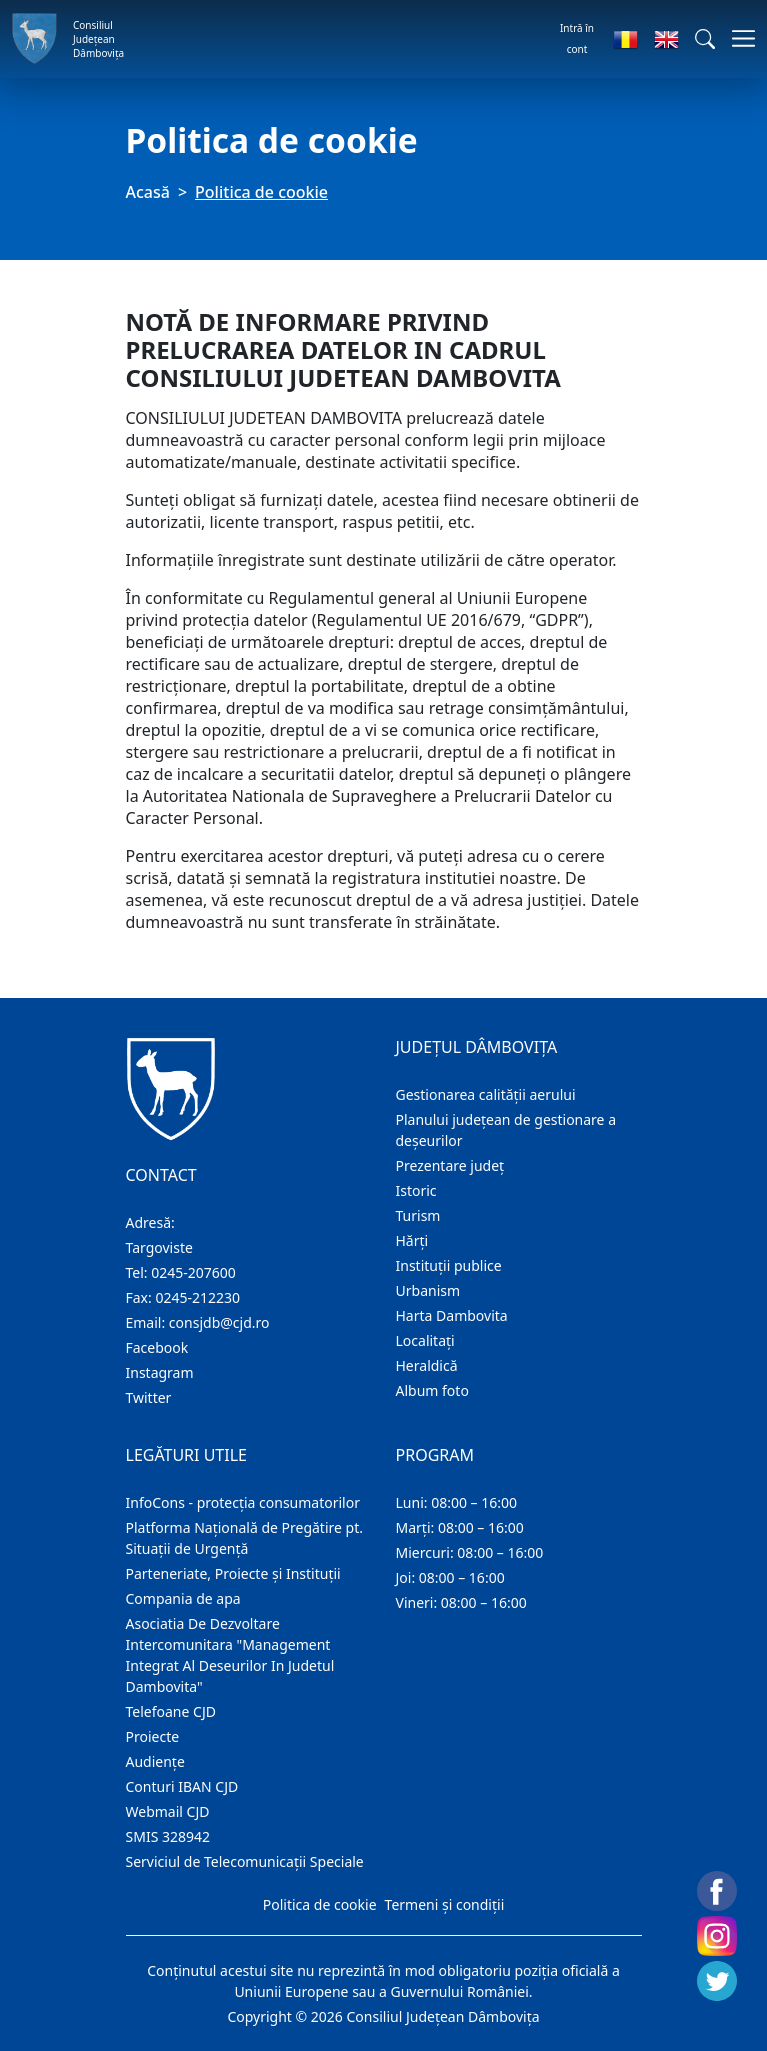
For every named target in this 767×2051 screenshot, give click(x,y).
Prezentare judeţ (450, 1165)
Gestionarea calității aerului (486, 1094)
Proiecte (153, 1736)
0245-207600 (193, 1272)
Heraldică (427, 1365)
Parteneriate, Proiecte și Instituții (233, 1573)
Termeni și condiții (445, 1904)
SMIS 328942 (168, 1836)
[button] (705, 39)
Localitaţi (425, 1340)
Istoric (416, 1190)
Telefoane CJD (171, 1711)
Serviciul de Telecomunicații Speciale (245, 1861)
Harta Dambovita (452, 1315)
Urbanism (428, 1290)
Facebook (157, 1347)
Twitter (149, 1397)
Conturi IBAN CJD (182, 1786)
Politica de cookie (320, 1904)
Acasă (148, 192)
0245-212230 (197, 1297)
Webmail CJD (168, 1811)
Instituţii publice (449, 1265)
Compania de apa (183, 1598)
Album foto (432, 1390)
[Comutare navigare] (737, 38)
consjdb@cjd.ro (219, 1322)
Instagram (160, 1372)
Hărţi (412, 1240)
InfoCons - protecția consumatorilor (243, 1502)
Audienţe (155, 1761)
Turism (418, 1215)
